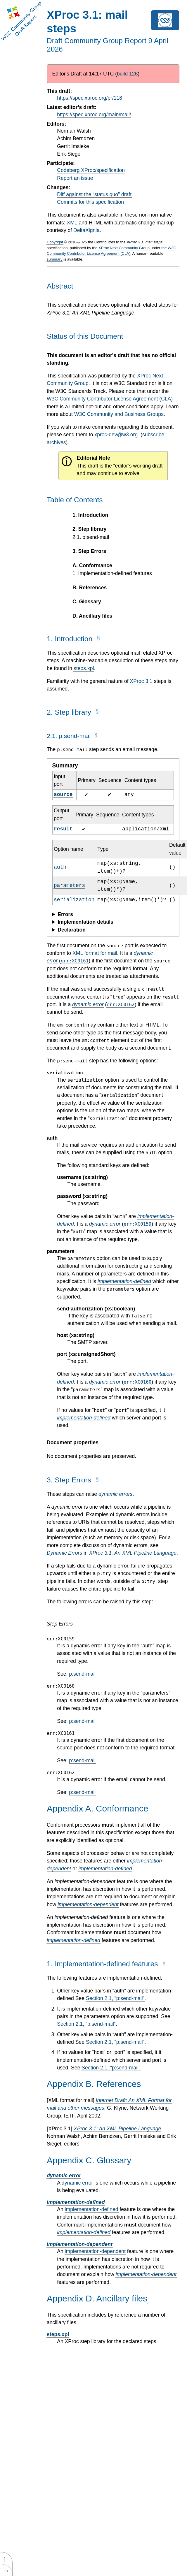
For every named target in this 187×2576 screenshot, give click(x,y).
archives (56, 442)
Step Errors (89, 551)
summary (54, 259)
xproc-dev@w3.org (116, 434)
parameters (69, 885)
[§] (98, 640)
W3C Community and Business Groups (119, 414)
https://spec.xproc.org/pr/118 (89, 98)
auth (60, 867)
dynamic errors (115, 1494)
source (63, 794)
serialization (74, 899)
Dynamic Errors (64, 1553)
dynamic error (88, 1004)
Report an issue (75, 178)
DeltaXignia (86, 230)
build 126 (127, 74)
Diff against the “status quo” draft (94, 194)
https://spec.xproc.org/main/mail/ (94, 114)
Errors (65, 914)
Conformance (92, 565)
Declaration (72, 930)
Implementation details (85, 922)
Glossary (86, 602)
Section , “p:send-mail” (115, 1998)
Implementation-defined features (112, 573)
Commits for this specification (90, 202)
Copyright (55, 242)
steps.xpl (84, 668)
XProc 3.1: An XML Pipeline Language (132, 1553)
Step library (89, 529)
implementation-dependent (88, 1904)
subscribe (153, 434)
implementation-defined (124, 1281)
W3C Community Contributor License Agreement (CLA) (110, 399)
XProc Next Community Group (124, 248)
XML (72, 223)
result (63, 828)
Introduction (90, 515)
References (89, 588)
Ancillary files (92, 616)
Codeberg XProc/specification (91, 170)
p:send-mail (90, 537)
